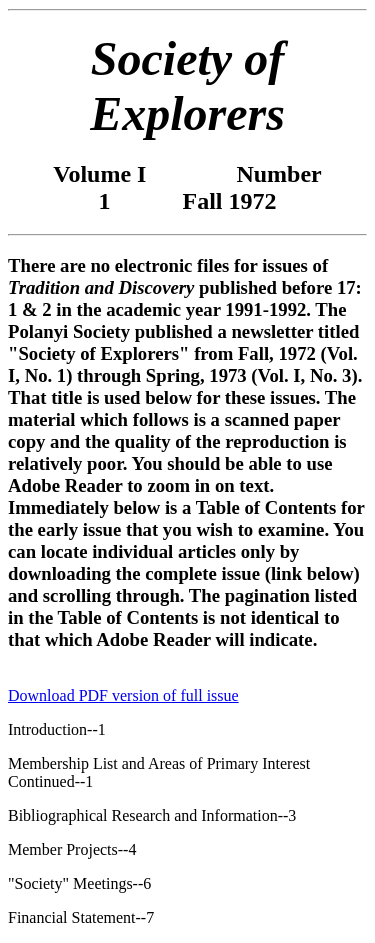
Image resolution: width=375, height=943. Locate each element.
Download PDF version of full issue (123, 695)
